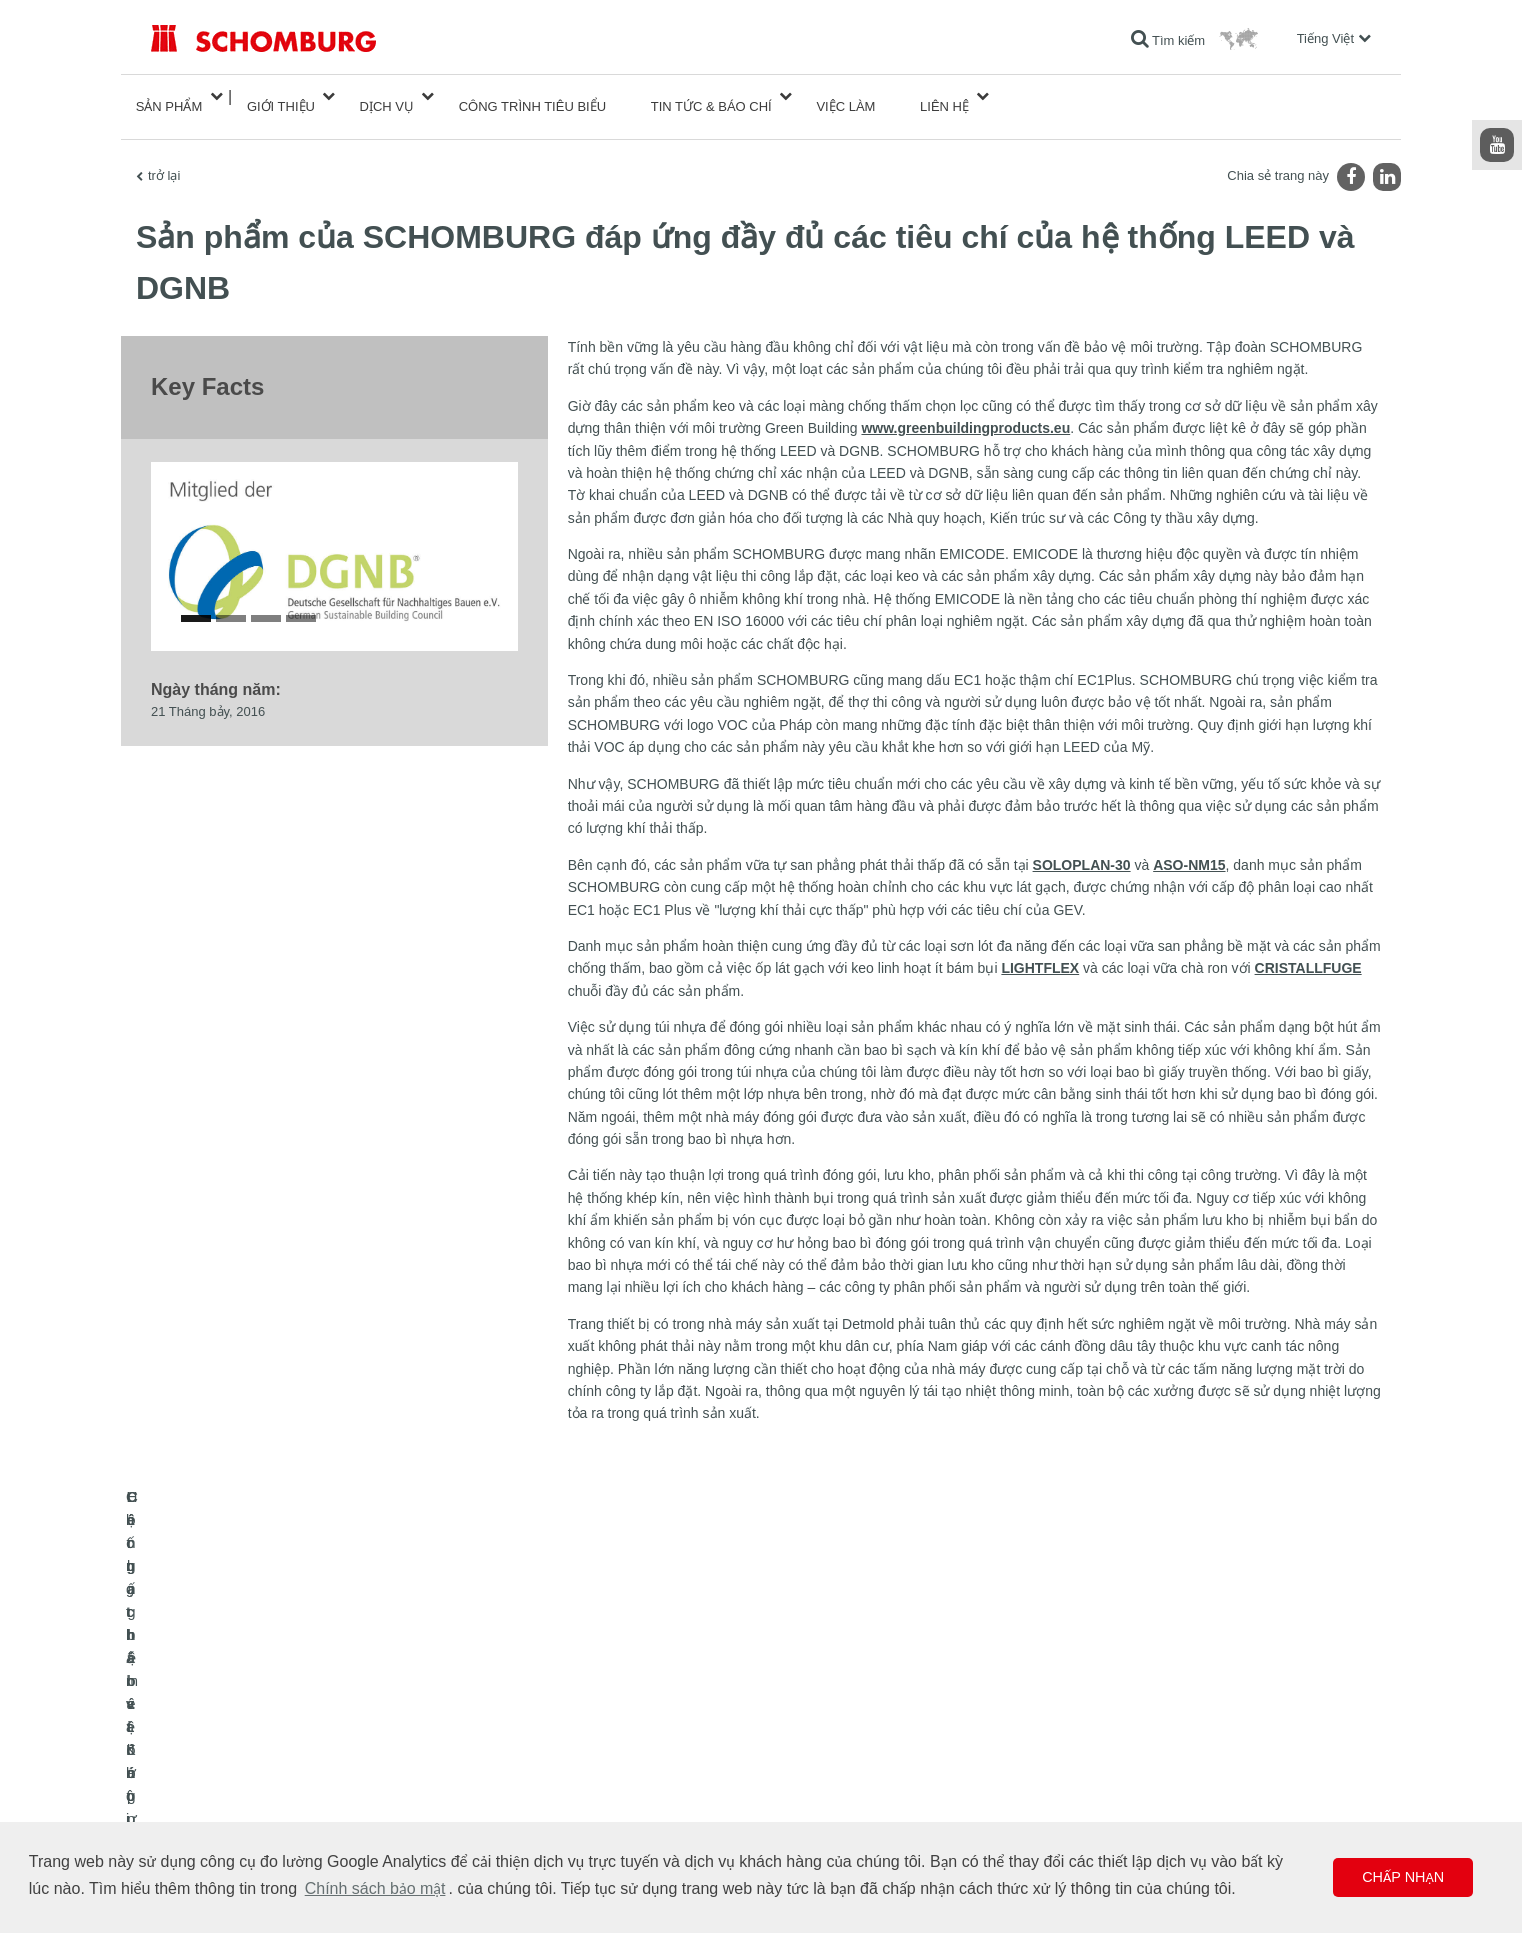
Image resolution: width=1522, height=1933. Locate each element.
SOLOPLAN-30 (1082, 845)
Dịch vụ (387, 96)
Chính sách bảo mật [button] (375, 1888)
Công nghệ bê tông (202, 1819)
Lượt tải (588, 1759)
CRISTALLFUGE (1308, 948)
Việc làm (845, 96)
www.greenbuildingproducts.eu (965, 408)
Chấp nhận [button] (1403, 1877)
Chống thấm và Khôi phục (220, 1729)
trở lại (164, 155)
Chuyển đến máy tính (625, 1729)
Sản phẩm (169, 96)
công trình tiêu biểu (532, 96)
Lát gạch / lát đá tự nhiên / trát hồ (239, 1759)
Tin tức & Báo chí (711, 96)
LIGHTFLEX (1040, 948)
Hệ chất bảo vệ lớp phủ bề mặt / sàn (248, 1789)
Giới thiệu (281, 96)
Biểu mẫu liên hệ (613, 1789)
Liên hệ (944, 96)
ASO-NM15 (1189, 845)
